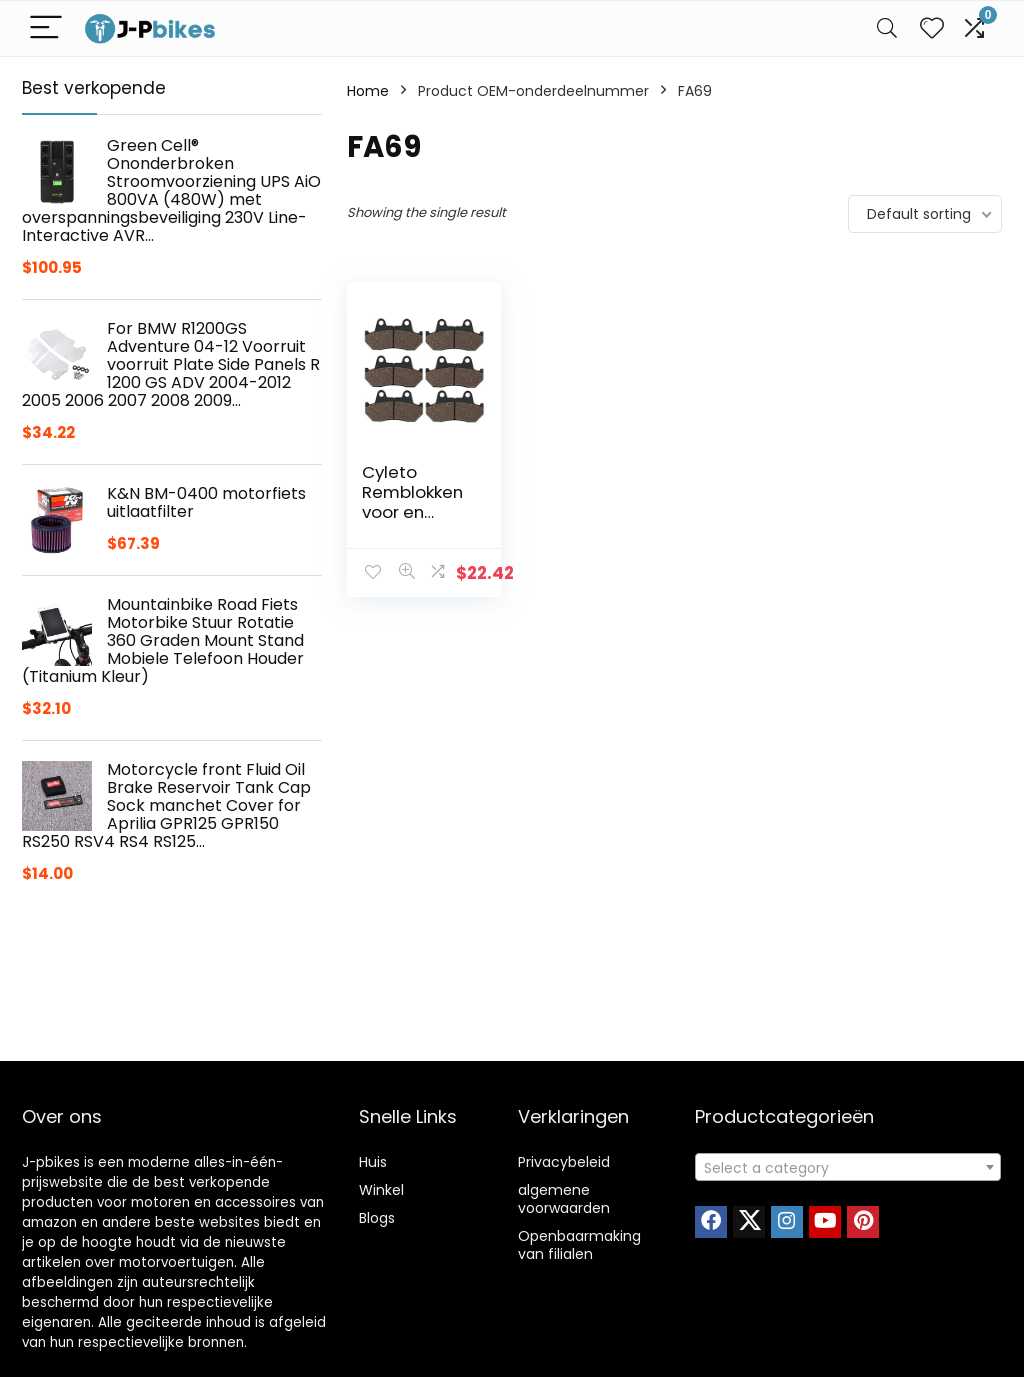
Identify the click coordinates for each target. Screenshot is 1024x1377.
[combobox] (848, 1167)
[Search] (887, 28)
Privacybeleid (564, 1162)
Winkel (381, 1190)
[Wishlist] (932, 28)
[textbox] (848, 1168)
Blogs (377, 1218)
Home (368, 91)
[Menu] (46, 28)
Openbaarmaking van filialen (579, 1245)
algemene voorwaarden (564, 1199)
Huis (373, 1162)
